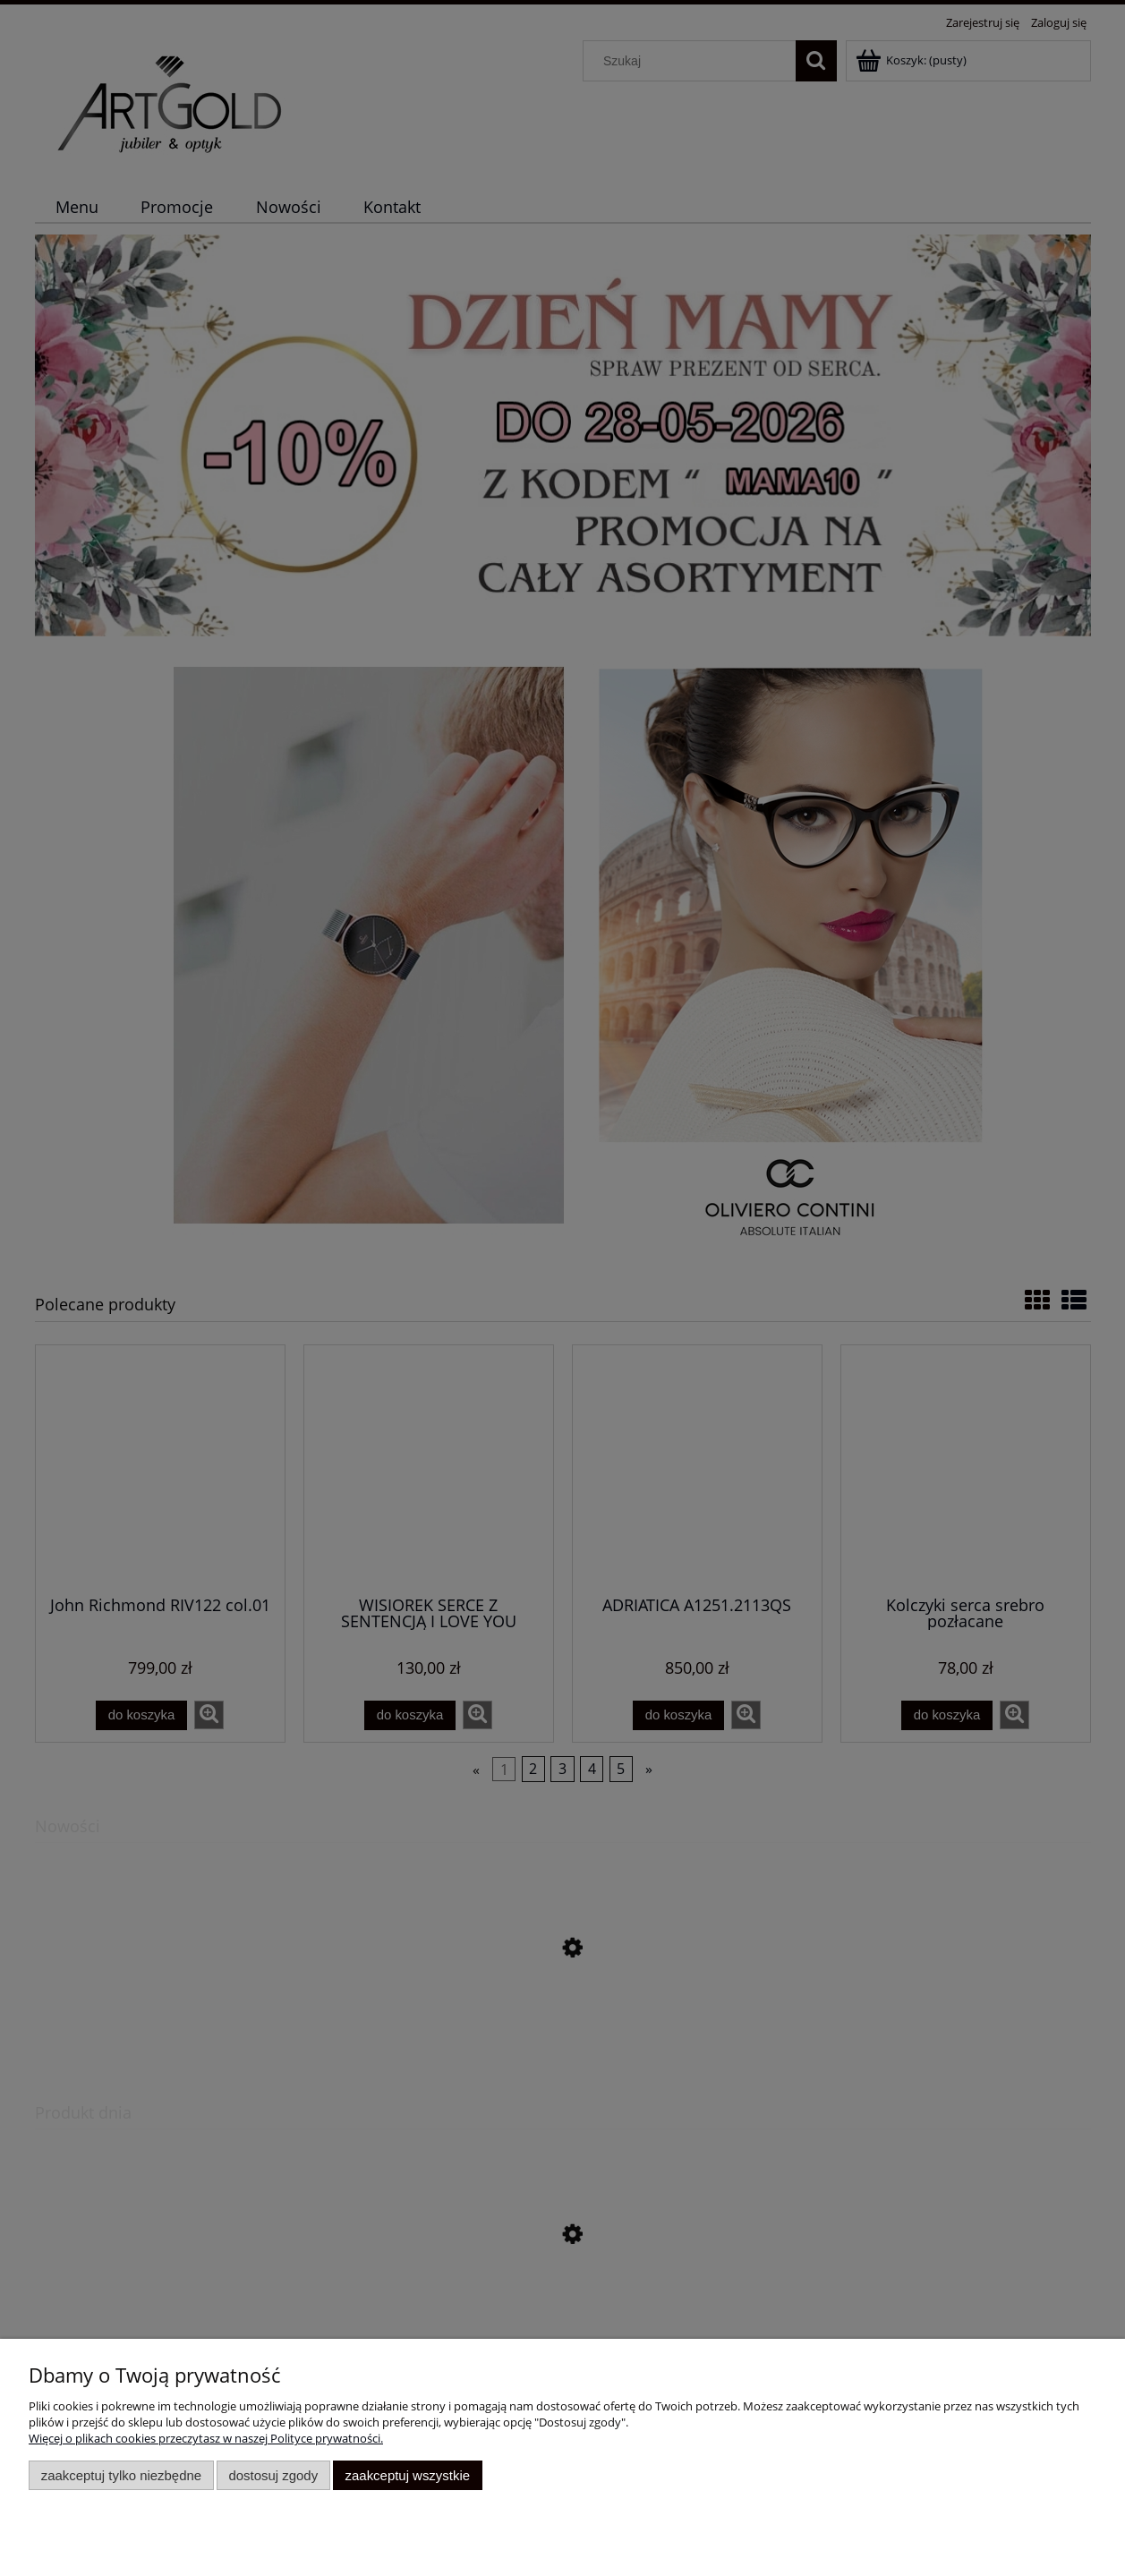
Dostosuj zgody (273, 2475)
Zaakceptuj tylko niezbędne (121, 2475)
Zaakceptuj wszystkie (407, 2475)
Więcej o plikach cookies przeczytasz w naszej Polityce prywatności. (206, 2438)
